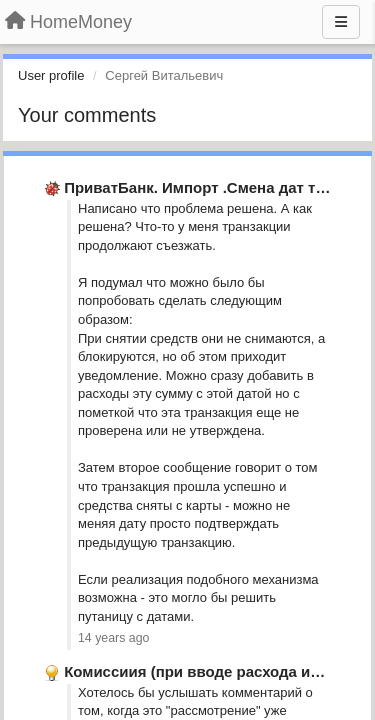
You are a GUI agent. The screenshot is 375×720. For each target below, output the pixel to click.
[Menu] (341, 22)
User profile (51, 75)
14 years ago (113, 638)
